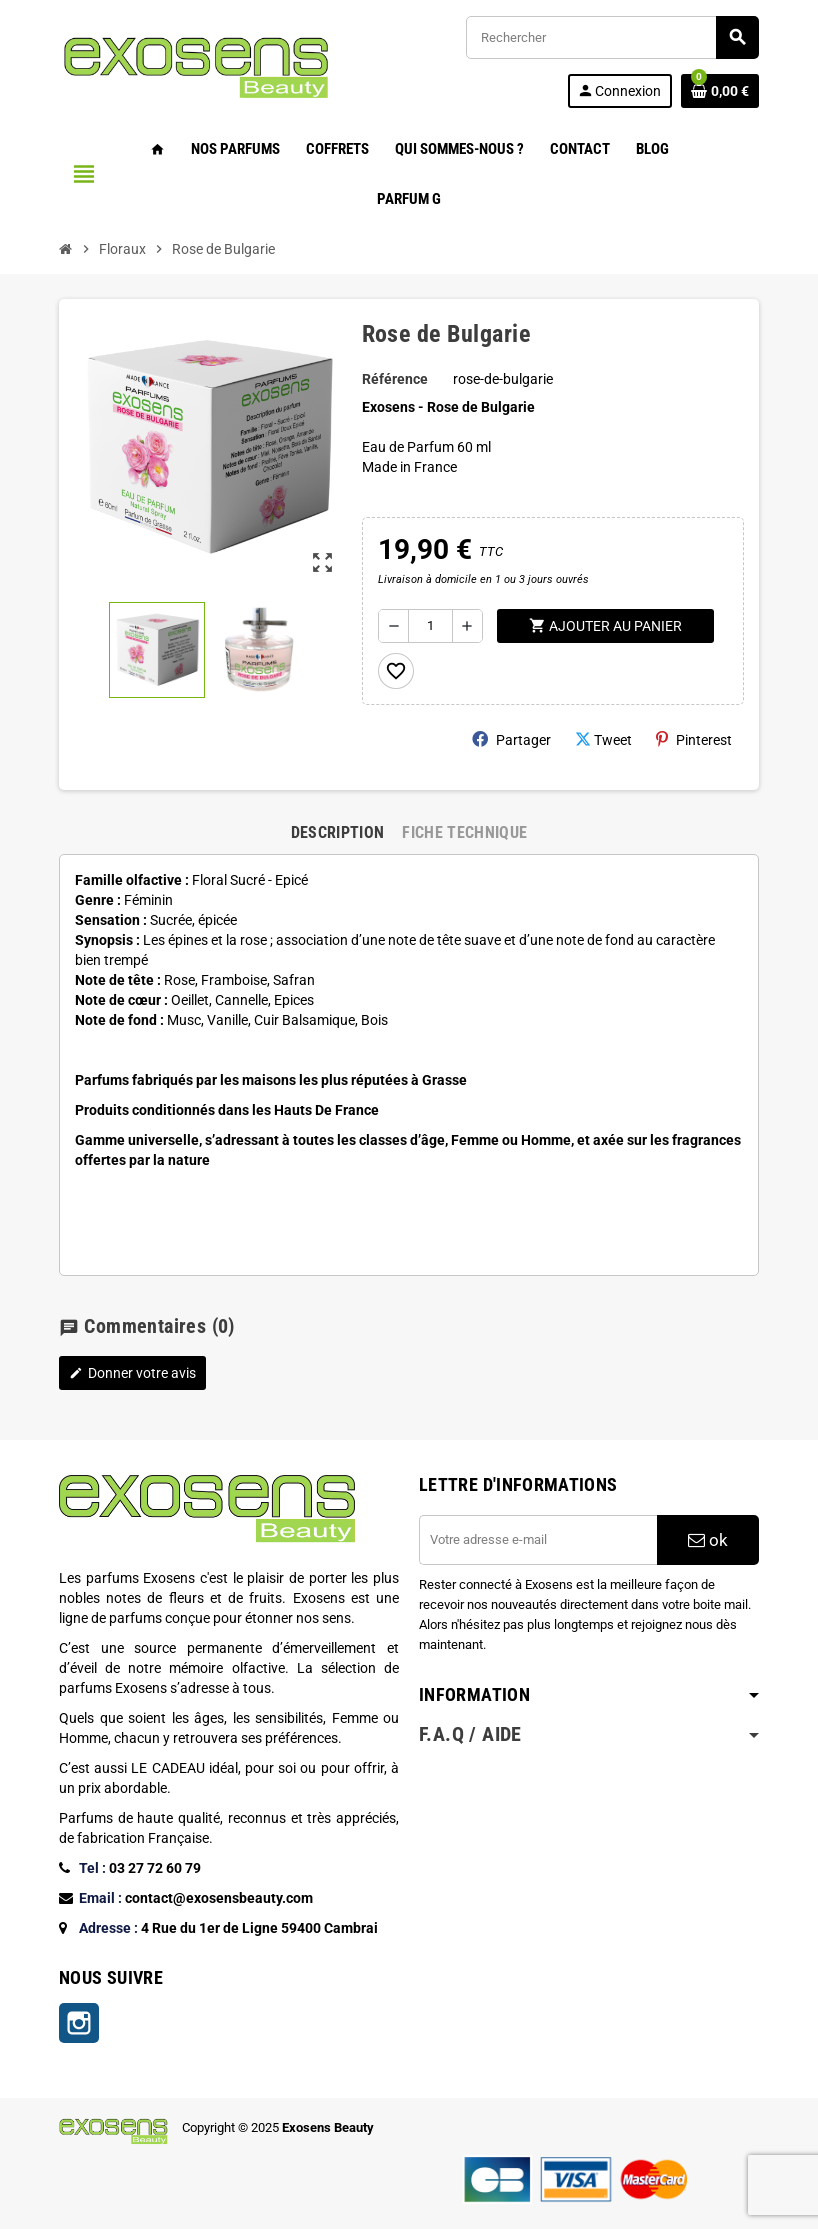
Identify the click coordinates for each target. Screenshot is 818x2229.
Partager (511, 739)
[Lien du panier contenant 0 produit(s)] (720, 91)
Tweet (603, 739)
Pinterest (694, 739)
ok (708, 1540)
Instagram (79, 2023)
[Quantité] (430, 626)
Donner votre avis (132, 1373)
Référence (395, 379)
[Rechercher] (612, 37)
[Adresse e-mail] (538, 1540)
